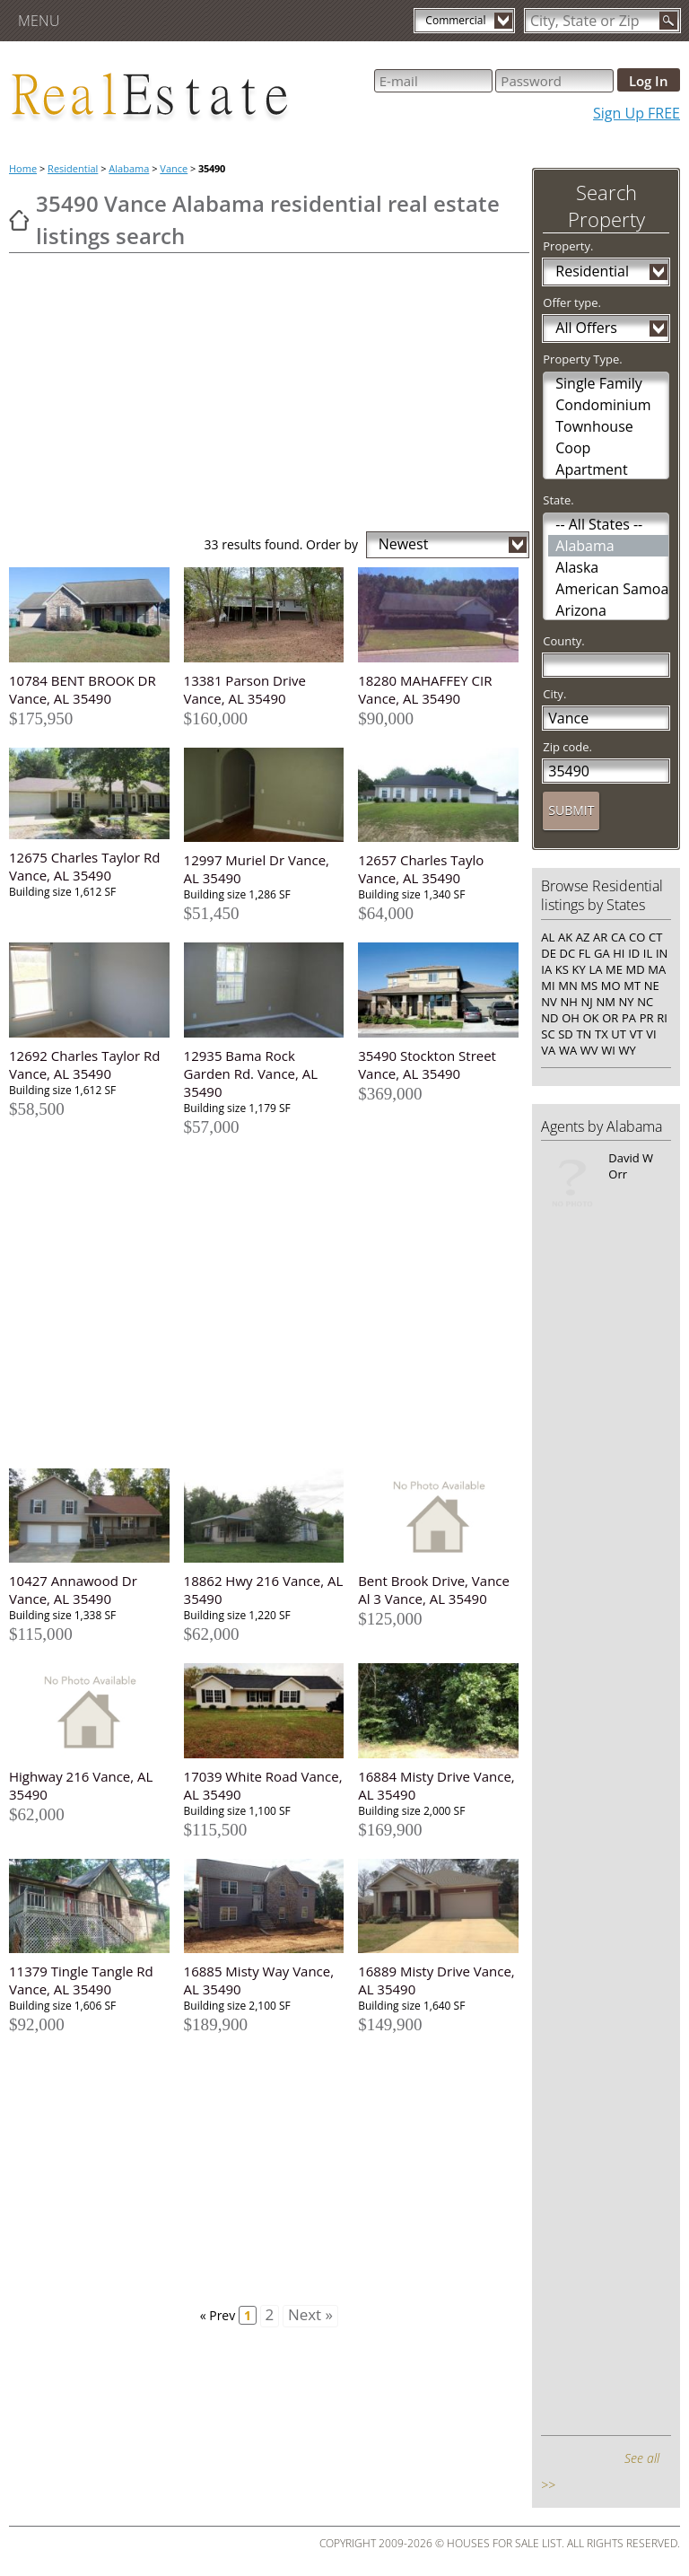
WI (608, 1050)
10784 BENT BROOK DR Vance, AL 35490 (82, 689)
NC (645, 1002)
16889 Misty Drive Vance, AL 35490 (436, 1980)
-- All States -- (598, 524)
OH (571, 1018)
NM (605, 1002)
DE (548, 953)
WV (589, 1050)
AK (565, 937)
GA (602, 953)
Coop (572, 448)
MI (547, 985)
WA (568, 1050)
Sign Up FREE (636, 113)
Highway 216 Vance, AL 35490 (81, 1785)
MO (611, 985)
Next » (310, 2315)
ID (634, 953)
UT (618, 1034)
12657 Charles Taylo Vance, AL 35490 (421, 869)
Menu (39, 21)
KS (562, 969)
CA (618, 937)
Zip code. (567, 747)
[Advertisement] (269, 396)
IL (647, 953)
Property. (568, 246)
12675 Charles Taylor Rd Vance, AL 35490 (85, 866)
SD (565, 1034)
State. (558, 500)
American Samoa (611, 589)
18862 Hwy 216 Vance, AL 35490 (264, 1590)
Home (23, 168)
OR (610, 1018)
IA (546, 969)
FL (585, 953)
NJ (586, 1002)
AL (547, 937)
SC (547, 1034)
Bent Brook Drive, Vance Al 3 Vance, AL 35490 (434, 1590)
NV (549, 1002)
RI (662, 1018)
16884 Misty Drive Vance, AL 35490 (436, 1785)
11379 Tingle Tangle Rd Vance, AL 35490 (81, 1980)
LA (595, 969)
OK (590, 1018)
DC (568, 953)
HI (618, 953)
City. (554, 694)
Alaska (576, 567)
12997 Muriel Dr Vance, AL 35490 (256, 869)
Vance (174, 168)
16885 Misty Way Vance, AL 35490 (259, 1980)
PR (647, 1018)
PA (629, 1018)
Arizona (580, 610)
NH (568, 1002)
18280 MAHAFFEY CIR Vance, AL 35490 (425, 689)
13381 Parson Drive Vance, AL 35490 (245, 689)
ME (614, 969)
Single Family (598, 383)
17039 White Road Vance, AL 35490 (263, 1785)
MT (632, 985)
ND (549, 1018)
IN (661, 953)
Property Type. (582, 359)
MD (635, 969)
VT (636, 1034)
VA (548, 1050)
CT (655, 937)
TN (583, 1034)
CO (637, 937)
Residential (73, 168)
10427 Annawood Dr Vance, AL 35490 (73, 1590)
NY (626, 1002)
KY (579, 969)
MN (567, 985)
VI (651, 1034)
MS (588, 985)
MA (657, 969)
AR (600, 937)
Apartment (591, 469)
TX (601, 1034)
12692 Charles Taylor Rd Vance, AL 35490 (85, 1064)
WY (626, 1050)
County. (564, 641)
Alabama (129, 168)
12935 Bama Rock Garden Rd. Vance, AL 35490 (251, 1073)
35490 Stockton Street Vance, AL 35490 (427, 1064)
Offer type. (572, 302)
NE (651, 985)
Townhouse (594, 426)
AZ (583, 937)
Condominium (602, 405)
